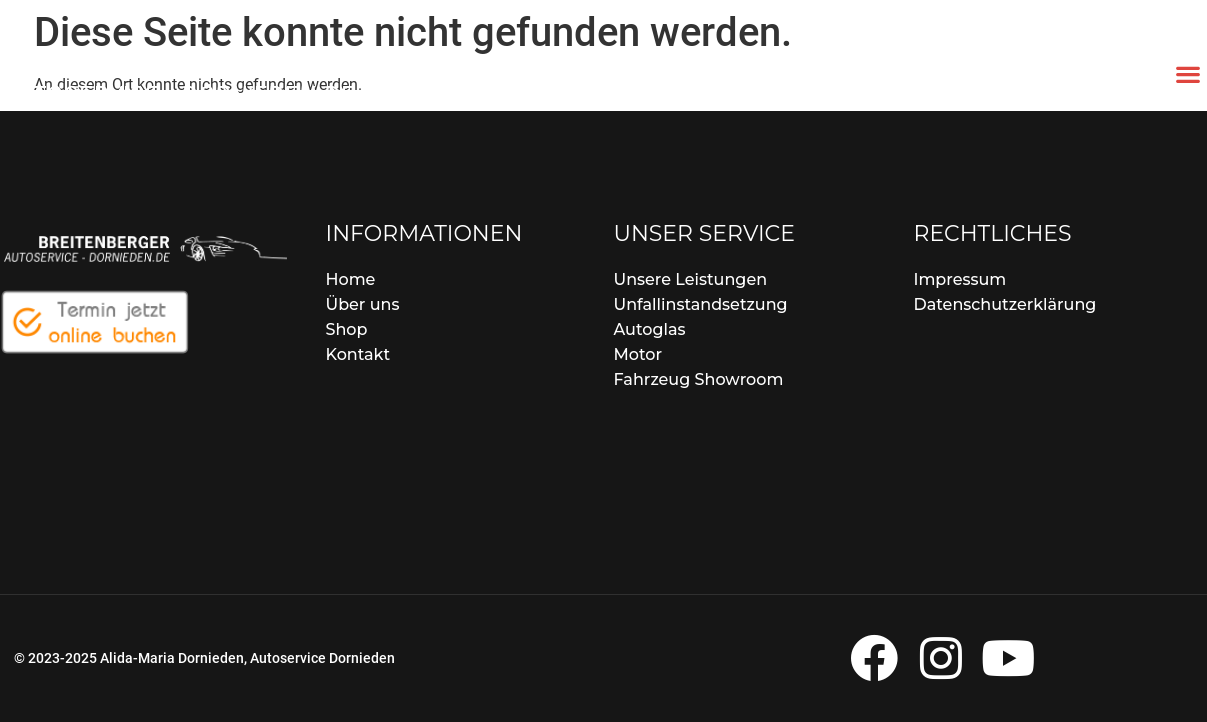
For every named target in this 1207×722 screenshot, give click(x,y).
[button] (1187, 73)
